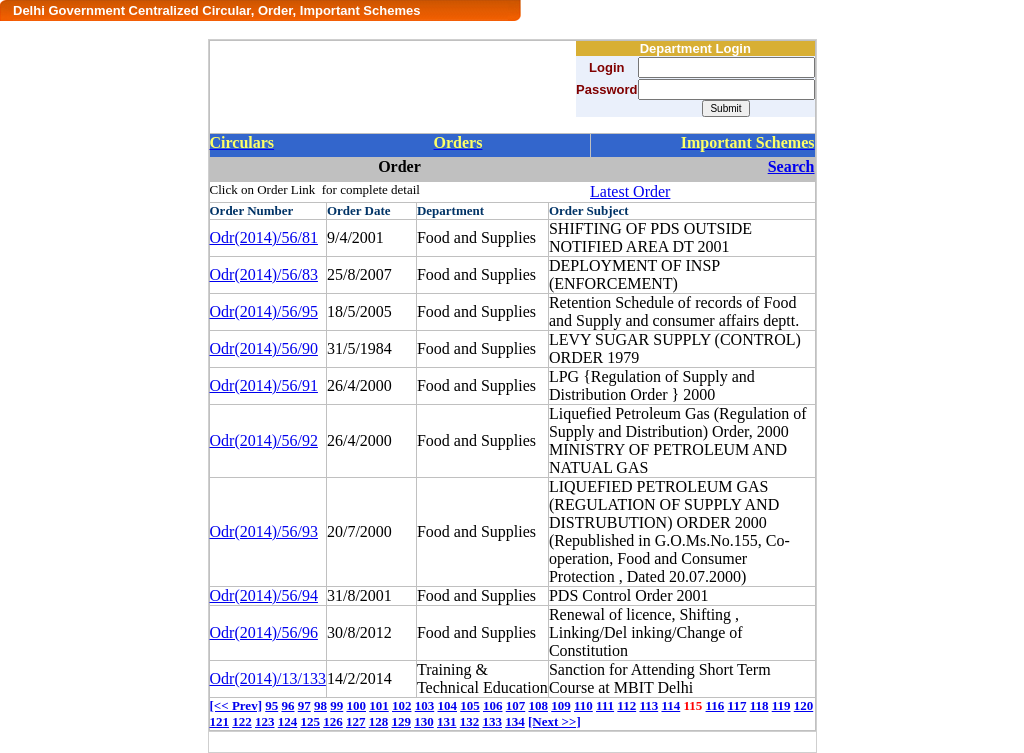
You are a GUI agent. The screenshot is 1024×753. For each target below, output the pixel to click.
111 (605, 705)
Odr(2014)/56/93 (264, 531)
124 (288, 721)
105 (470, 705)
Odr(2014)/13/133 (268, 678)
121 (220, 721)
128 (379, 721)
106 (493, 705)
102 (402, 705)
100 (356, 705)
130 (424, 721)
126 (333, 721)
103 (425, 705)
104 (447, 705)
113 (648, 705)
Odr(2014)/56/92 (264, 440)
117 (737, 705)
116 (715, 705)
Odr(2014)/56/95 (264, 311)
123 (265, 721)
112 (626, 705)
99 (336, 705)
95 (271, 705)
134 (515, 721)
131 (447, 721)
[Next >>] (554, 721)
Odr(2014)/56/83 (264, 274)
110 (583, 705)
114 (670, 705)
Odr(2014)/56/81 (264, 237)
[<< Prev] (236, 705)
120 (804, 705)
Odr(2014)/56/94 (264, 595)
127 (356, 721)
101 (379, 705)
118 (759, 705)
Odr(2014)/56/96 (264, 632)
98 (320, 705)
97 (304, 705)
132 (470, 721)
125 (311, 721)
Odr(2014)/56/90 (264, 348)
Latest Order (630, 191)
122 (242, 721)
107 (516, 705)
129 (402, 721)
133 (493, 721)
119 (781, 705)
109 (561, 705)
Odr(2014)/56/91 (264, 385)
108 (538, 705)
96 (287, 705)
